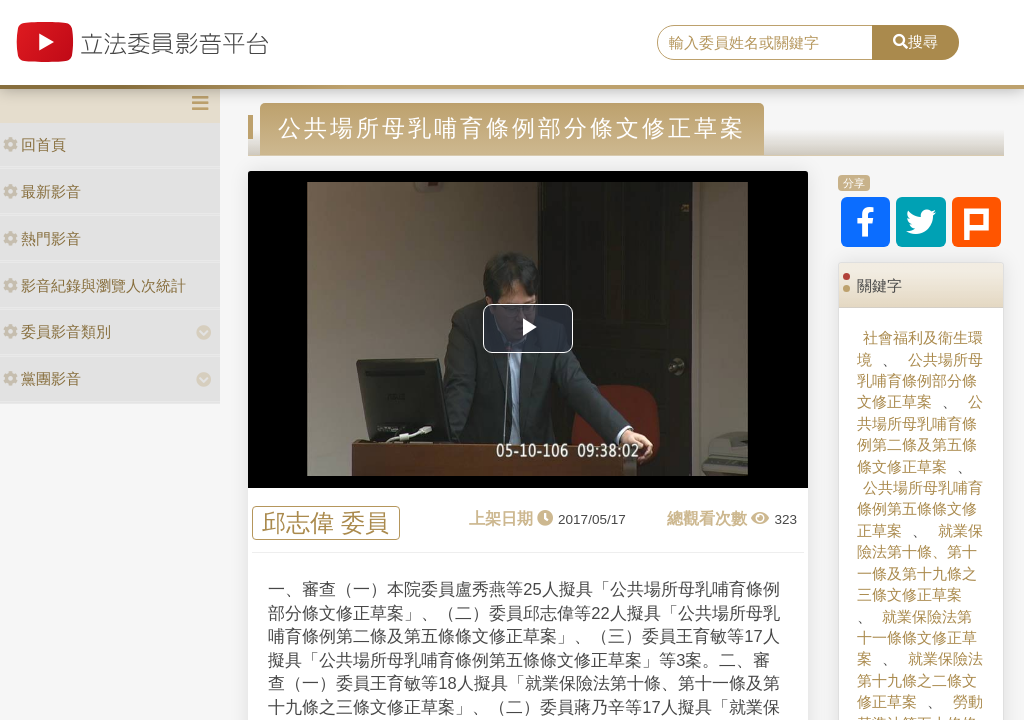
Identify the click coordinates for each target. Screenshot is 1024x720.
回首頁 (34, 144)
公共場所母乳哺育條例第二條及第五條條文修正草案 (919, 433)
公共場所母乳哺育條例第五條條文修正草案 (920, 509)
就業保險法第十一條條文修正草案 (917, 638)
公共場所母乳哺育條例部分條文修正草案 (919, 381)
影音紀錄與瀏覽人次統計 (94, 285)
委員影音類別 (57, 331)
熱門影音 (42, 238)
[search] (765, 43)
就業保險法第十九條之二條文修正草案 (919, 680)
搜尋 (915, 41)
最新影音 (42, 191)
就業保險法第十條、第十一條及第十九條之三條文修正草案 (919, 562)
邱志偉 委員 (325, 523)
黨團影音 (42, 378)
